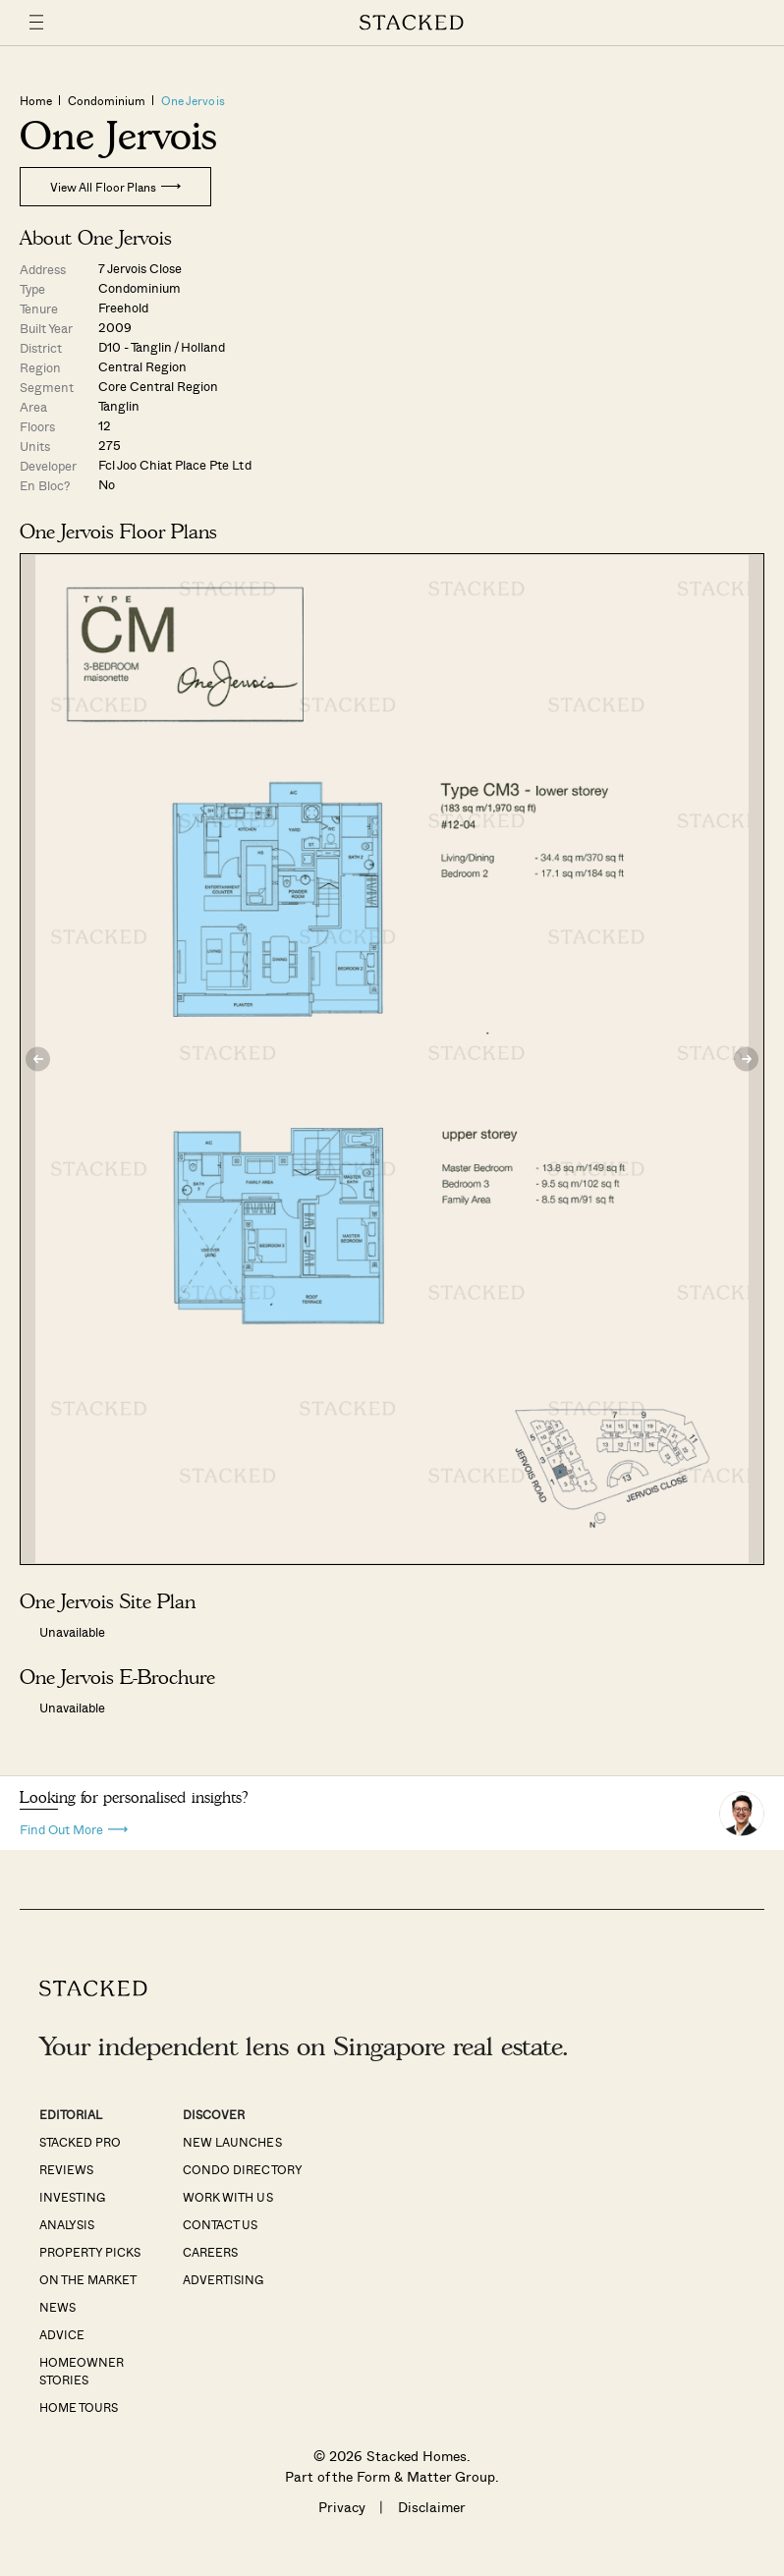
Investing (72, 2197)
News (57, 2307)
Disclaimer (432, 2506)
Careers (210, 2252)
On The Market (88, 2279)
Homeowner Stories (81, 2370)
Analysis (66, 2224)
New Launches (232, 2142)
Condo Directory (242, 2169)
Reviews (66, 2169)
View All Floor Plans (115, 187)
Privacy (341, 2506)
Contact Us (220, 2224)
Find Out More (74, 1828)
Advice (61, 2334)
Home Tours (78, 2407)
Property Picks (89, 2252)
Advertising (223, 2279)
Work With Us (227, 2197)
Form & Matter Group (426, 2476)
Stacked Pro (80, 2142)
